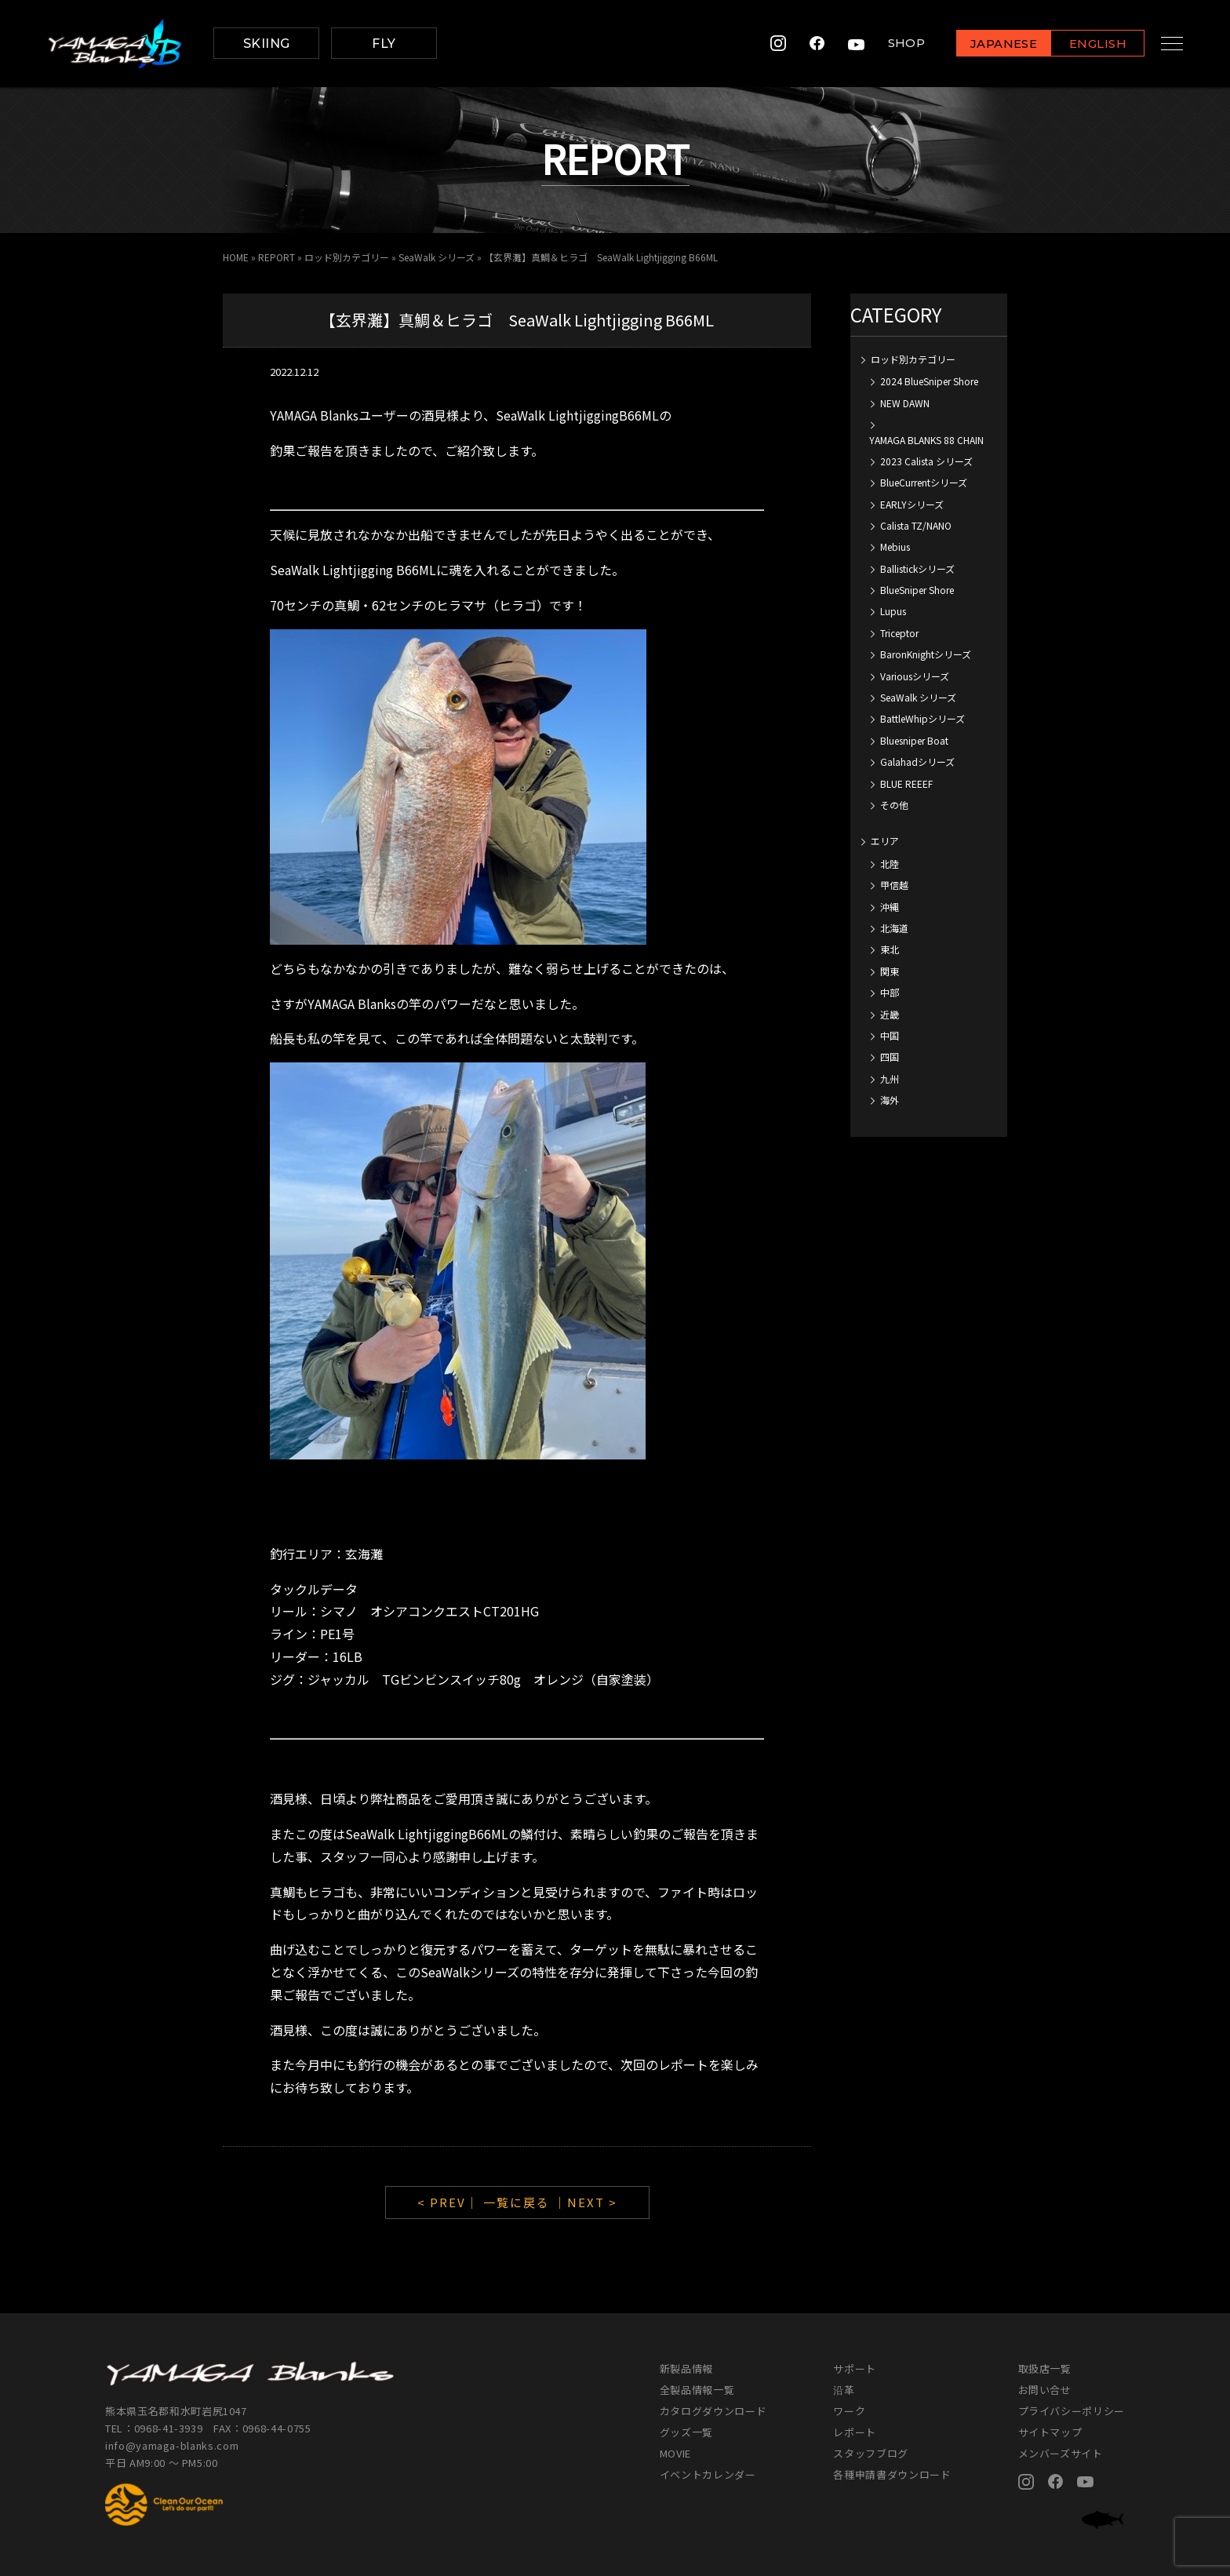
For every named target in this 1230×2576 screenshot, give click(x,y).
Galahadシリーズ (917, 761)
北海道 (894, 928)
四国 (889, 1056)
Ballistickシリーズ (917, 568)
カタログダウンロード (713, 2410)
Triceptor (899, 632)
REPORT (276, 257)
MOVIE (675, 2453)
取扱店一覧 (1045, 2368)
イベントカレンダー (708, 2474)
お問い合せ (1045, 2389)
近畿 (889, 1014)
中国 (889, 1035)
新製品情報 (686, 2368)
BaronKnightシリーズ (925, 654)
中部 (889, 992)
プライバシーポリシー (1072, 2410)
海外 (889, 1099)
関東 (889, 971)
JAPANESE (990, 44)
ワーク (849, 2410)
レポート (854, 2432)
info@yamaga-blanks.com (171, 2445)
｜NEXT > (585, 2202)
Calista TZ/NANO (916, 525)
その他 (894, 804)
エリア (885, 840)
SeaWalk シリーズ (436, 257)
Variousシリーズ (914, 676)
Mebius (895, 546)
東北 (889, 949)
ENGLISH (1085, 44)
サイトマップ (1050, 2432)
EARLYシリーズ (912, 504)
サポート (854, 2368)
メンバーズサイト (1060, 2453)
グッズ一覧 (686, 2432)
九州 (889, 1078)
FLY (383, 43)
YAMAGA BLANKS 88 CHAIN (926, 439)
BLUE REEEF (906, 783)
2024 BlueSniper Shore (929, 381)
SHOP (893, 43)
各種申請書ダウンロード (892, 2474)
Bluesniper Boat (914, 740)
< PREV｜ (450, 2202)
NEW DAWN (905, 403)
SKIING (266, 43)
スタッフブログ (870, 2453)
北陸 (889, 863)
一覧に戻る (516, 2202)
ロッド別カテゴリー (346, 257)
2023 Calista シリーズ (926, 461)
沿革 (843, 2389)
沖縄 (889, 906)
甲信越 (894, 884)
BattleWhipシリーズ (922, 718)
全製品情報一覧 (697, 2389)
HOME (236, 257)
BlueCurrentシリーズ (923, 482)
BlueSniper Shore (917, 589)
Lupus (893, 611)
